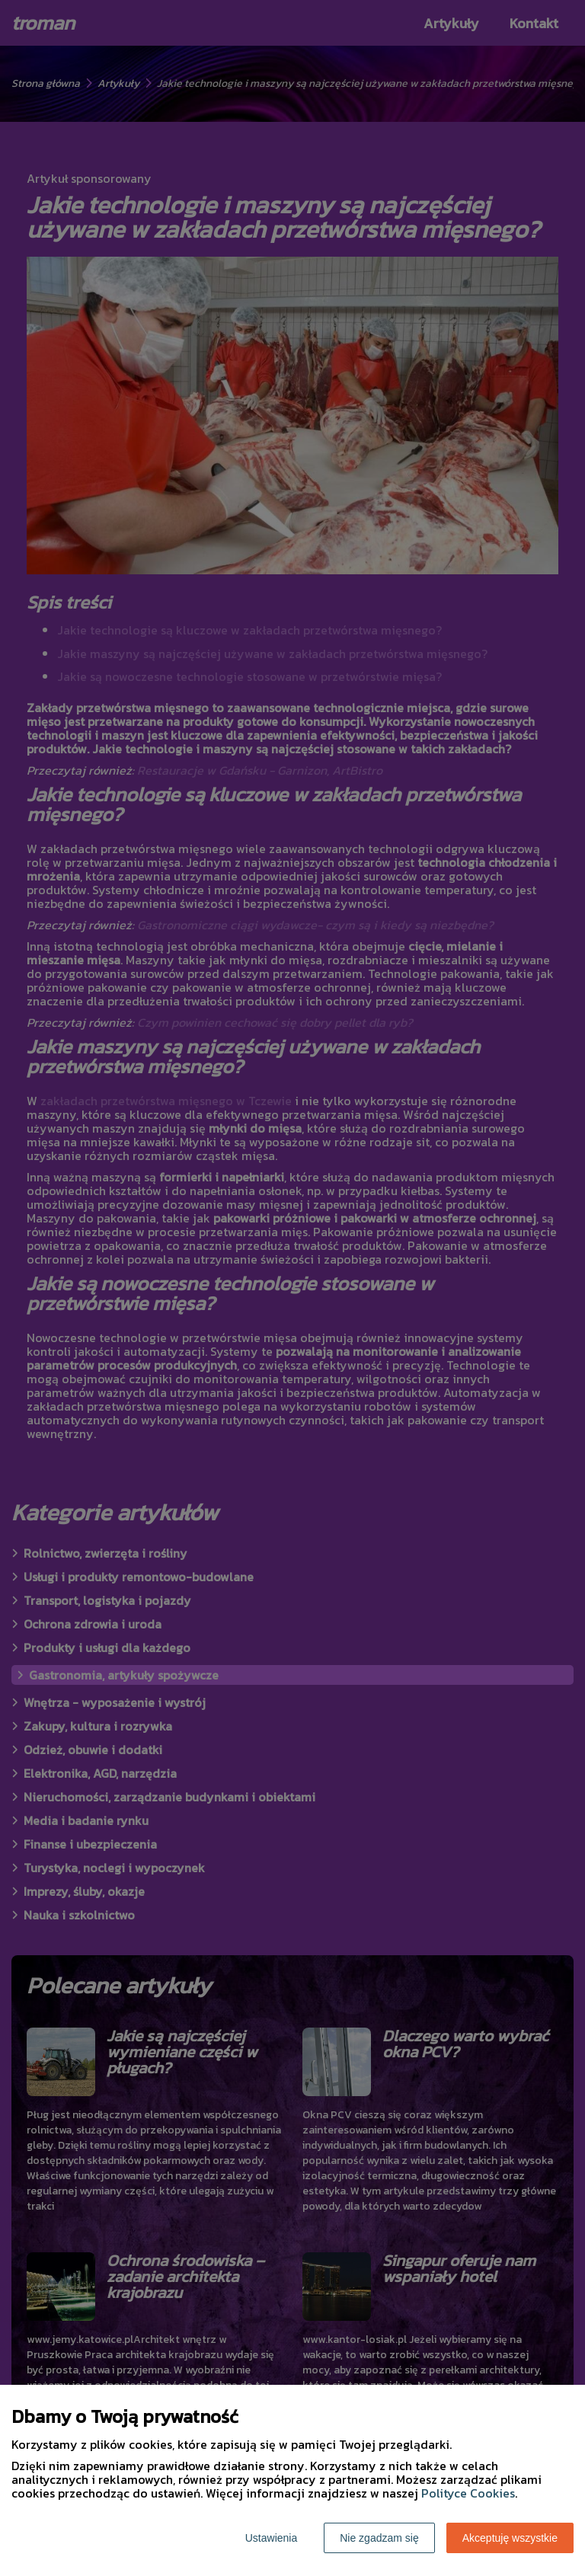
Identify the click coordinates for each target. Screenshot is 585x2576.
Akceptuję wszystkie (510, 2538)
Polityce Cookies (468, 2493)
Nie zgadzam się (379, 2538)
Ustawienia (271, 2538)
